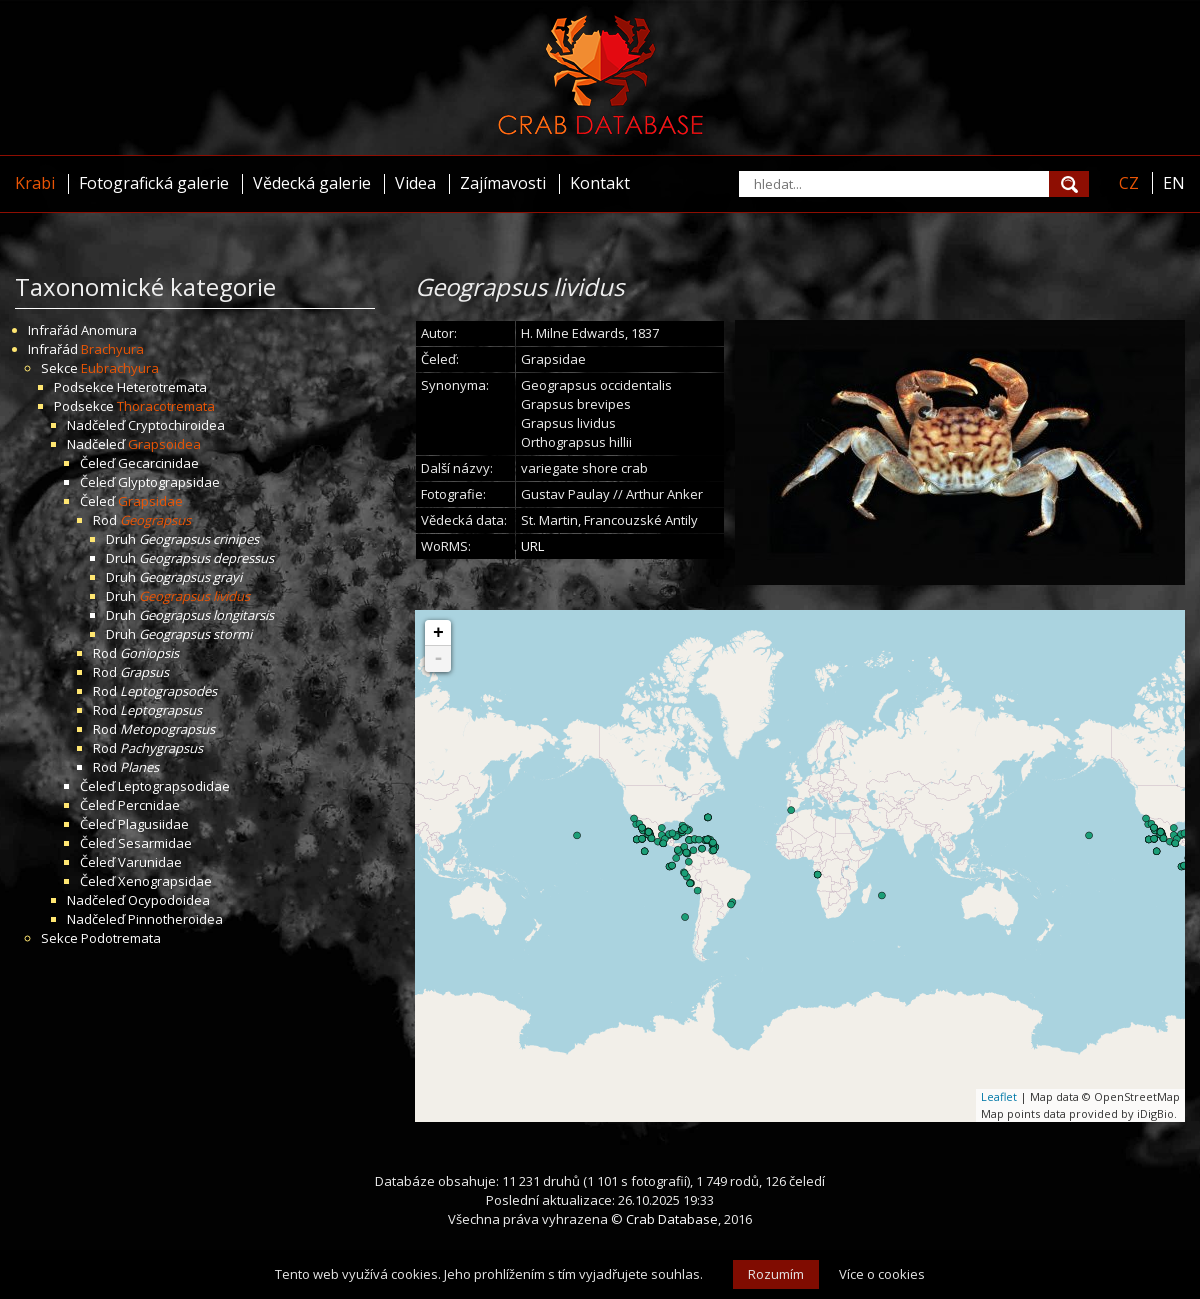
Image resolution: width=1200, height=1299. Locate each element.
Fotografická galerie (154, 183)
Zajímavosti (503, 183)
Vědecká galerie (312, 183)
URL (532, 546)
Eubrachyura (120, 368)
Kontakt (600, 183)
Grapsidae (150, 501)
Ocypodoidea (169, 900)
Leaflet (999, 1096)
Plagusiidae (153, 824)
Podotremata (121, 938)
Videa (415, 183)
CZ (1129, 183)
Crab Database (672, 1219)
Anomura (109, 330)
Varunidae (150, 862)
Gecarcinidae (158, 463)
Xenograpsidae (165, 881)
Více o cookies (882, 1274)
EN (1174, 183)
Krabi (35, 183)
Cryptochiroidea (176, 425)
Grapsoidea (164, 444)
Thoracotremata (166, 406)
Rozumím (776, 1274)
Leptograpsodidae (174, 786)
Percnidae (149, 805)
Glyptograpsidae (169, 482)
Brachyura (112, 349)
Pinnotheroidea (175, 919)
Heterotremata (162, 387)
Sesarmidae (155, 843)
